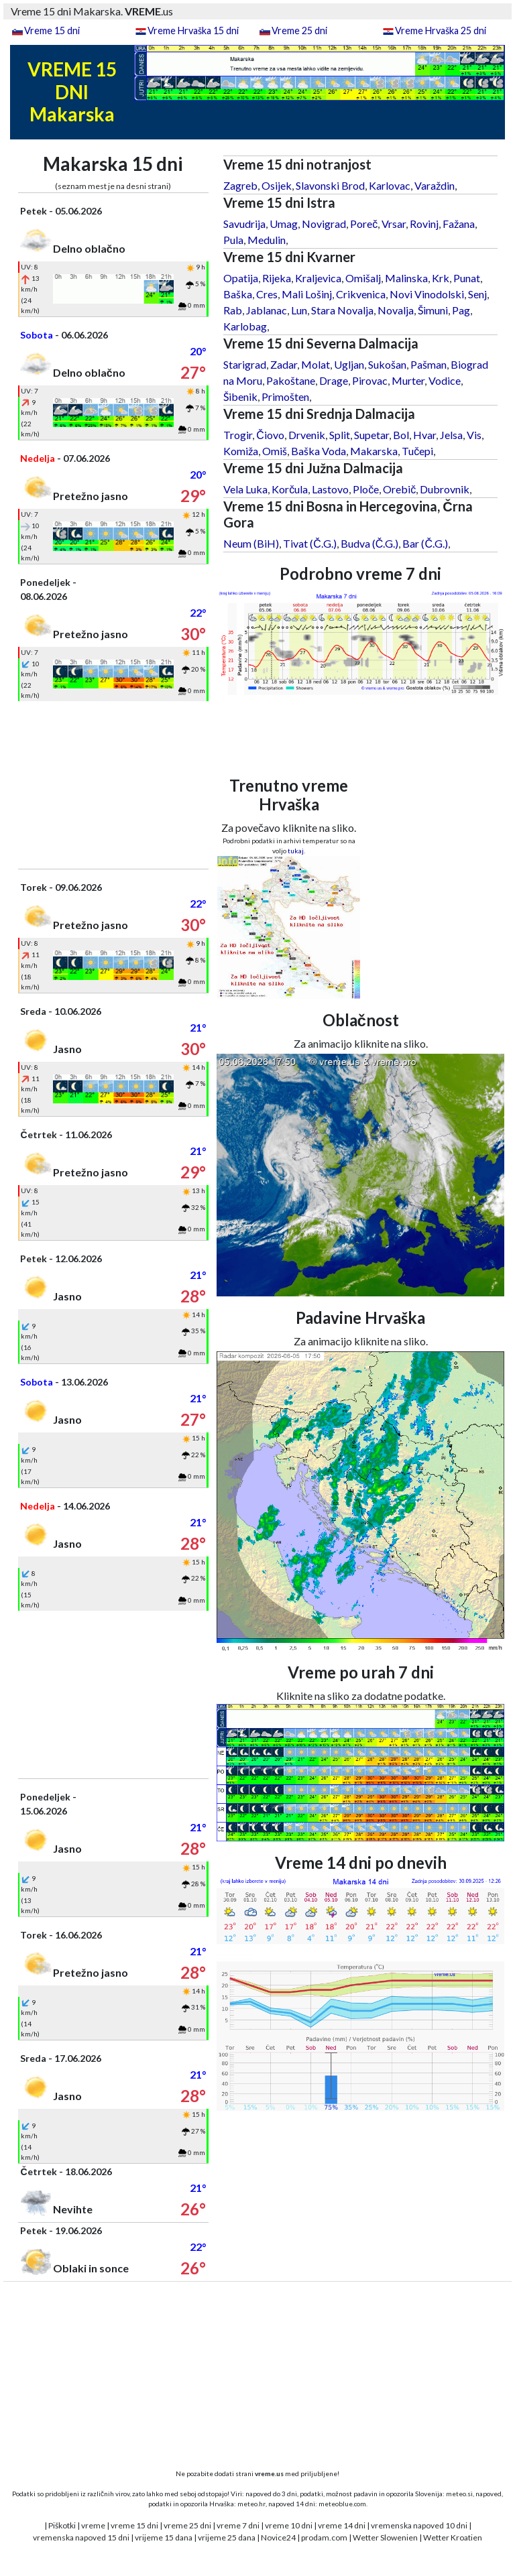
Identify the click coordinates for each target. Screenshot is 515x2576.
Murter (408, 380)
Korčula (290, 489)
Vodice (444, 380)
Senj (477, 294)
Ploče (366, 489)
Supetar (371, 434)
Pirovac (370, 380)
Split (339, 434)
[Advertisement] (113, 785)
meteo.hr (251, 2504)
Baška (237, 294)
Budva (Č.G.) (370, 543)
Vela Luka (245, 489)
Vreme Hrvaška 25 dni (440, 30)
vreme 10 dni (288, 2525)
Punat (466, 277)
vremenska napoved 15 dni (81, 2537)
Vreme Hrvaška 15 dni (193, 30)
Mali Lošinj (307, 294)
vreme (93, 2525)
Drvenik (306, 434)
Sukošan (387, 364)
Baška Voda (318, 450)
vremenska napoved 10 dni (419, 2525)
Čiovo (270, 434)
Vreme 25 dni (299, 30)
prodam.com (324, 2537)
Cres (267, 294)
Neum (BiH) (251, 543)
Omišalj (363, 277)
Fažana (459, 223)
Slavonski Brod (330, 185)
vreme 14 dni (341, 2525)
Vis (474, 434)
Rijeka (276, 277)
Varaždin (434, 185)
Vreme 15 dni (52, 30)
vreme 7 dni (238, 2525)
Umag (284, 223)
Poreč (364, 223)
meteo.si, (460, 2494)
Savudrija (244, 223)
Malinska (406, 277)
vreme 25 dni (187, 2525)
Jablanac (266, 310)
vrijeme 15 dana (163, 2537)
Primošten (285, 396)
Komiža (240, 450)
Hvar (424, 434)
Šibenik (240, 396)
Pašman (428, 364)
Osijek (277, 185)
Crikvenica (361, 294)
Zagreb (240, 185)
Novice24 (278, 2537)
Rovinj (424, 223)
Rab (232, 310)
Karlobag (245, 326)
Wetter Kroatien (452, 2537)
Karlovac (389, 185)
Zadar (283, 364)
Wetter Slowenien (385, 2537)
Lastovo (330, 489)
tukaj (296, 851)
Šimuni (433, 310)
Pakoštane (290, 380)
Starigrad (244, 364)
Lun (299, 310)
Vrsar (394, 223)
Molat (315, 364)
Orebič (399, 489)
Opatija (240, 277)
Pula (233, 239)
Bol (401, 434)
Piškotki (62, 2525)
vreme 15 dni (134, 2525)
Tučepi (417, 450)
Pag (461, 310)
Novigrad (324, 223)
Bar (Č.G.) (425, 543)
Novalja (396, 310)
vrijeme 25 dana (226, 2537)
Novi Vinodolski (427, 294)
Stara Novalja (342, 310)
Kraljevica (318, 277)
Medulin (266, 239)
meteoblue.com (342, 2504)
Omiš (274, 450)
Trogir (237, 434)
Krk (440, 277)
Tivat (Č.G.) (310, 543)
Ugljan (349, 364)
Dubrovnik (444, 489)
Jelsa (451, 434)
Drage (333, 380)
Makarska (374, 450)
